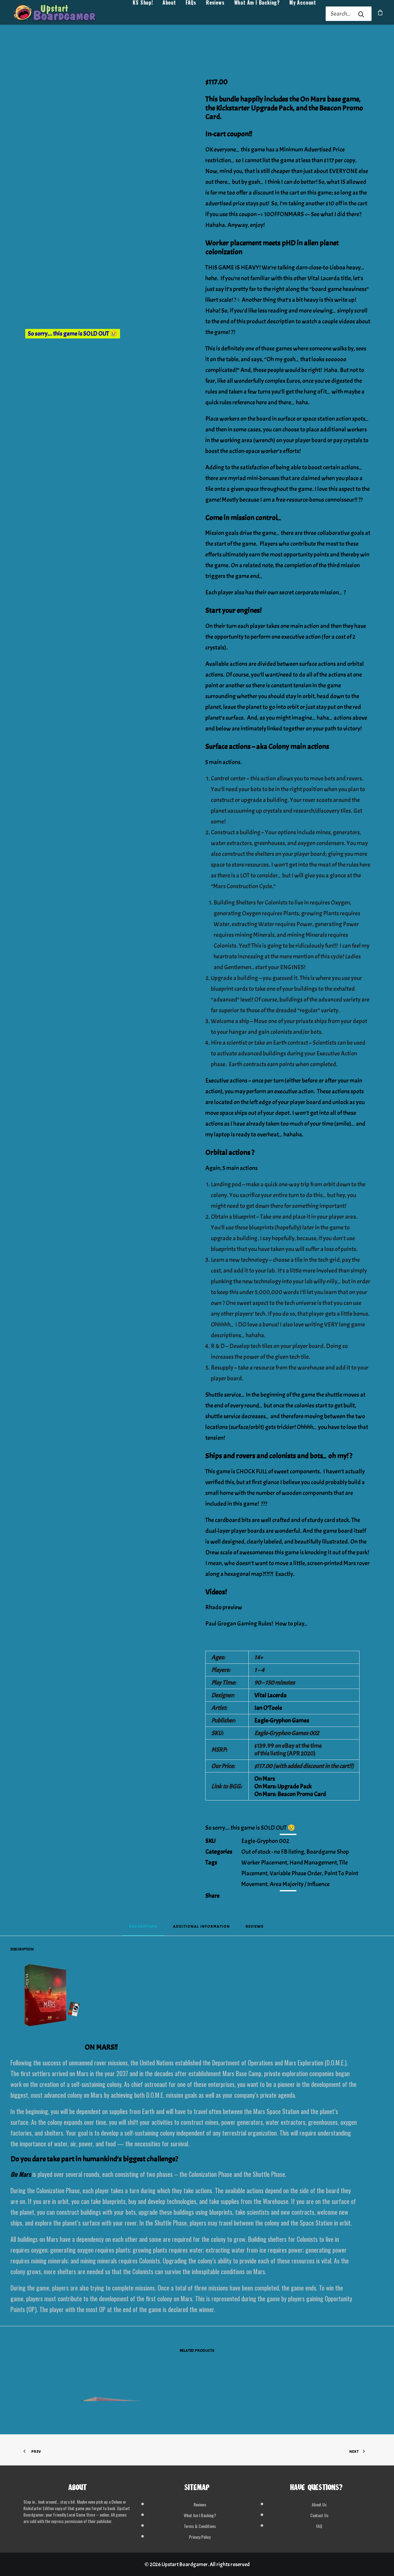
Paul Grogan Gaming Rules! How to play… (256, 1623)
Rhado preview (223, 1607)
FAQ (319, 2526)
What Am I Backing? (257, 14)
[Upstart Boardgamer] (61, 14)
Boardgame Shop (327, 1852)
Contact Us (319, 2515)
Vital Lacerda (270, 1695)
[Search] (340, 13)
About (169, 14)
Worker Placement (264, 1862)
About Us (319, 2504)
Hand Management (313, 1862)
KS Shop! (143, 14)
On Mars (264, 1779)
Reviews (215, 14)
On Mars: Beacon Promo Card (290, 1794)
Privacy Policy (200, 2536)
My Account (302, 14)
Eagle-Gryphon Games (281, 1720)
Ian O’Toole (268, 1708)
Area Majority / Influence (300, 1884)
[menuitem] (142, 14)
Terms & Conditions (200, 2526)
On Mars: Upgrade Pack (283, 1786)
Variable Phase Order (296, 1873)
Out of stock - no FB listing (272, 1852)
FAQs (191, 14)
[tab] (201, 1928)
